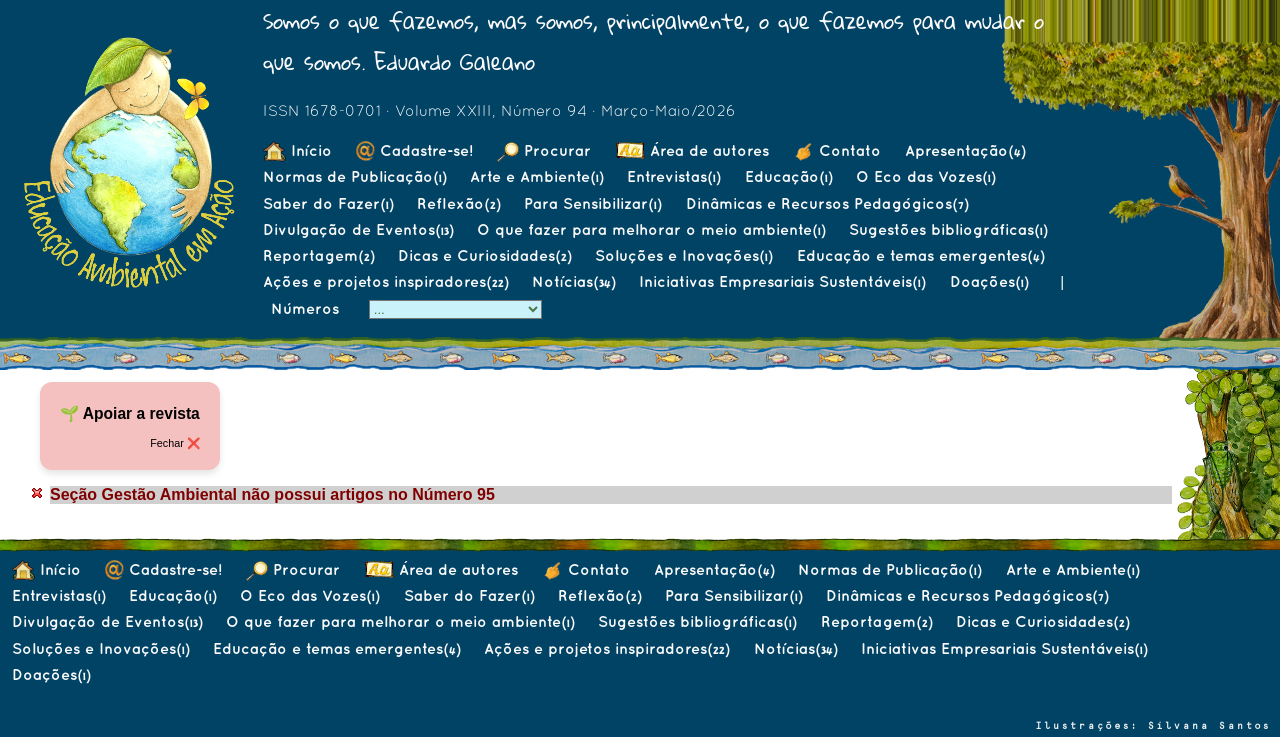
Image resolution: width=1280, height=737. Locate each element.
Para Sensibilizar (592, 203)
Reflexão (458, 203)
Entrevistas (673, 176)
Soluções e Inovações (683, 255)
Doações (989, 281)
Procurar (544, 150)
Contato (837, 150)
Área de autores (692, 150)
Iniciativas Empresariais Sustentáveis (782, 281)
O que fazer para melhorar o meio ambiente (651, 229)
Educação (788, 176)
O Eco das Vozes (925, 176)
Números (307, 308)
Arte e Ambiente (536, 176)
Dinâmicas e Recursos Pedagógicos (827, 203)
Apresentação (965, 150)
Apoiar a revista (141, 413)
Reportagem (318, 255)
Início (297, 150)
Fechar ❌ (175, 443)
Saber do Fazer (328, 203)
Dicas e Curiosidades (484, 255)
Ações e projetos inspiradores (385, 281)
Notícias (573, 281)
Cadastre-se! (414, 150)
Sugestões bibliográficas (948, 229)
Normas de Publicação (354, 176)
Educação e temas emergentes (920, 255)
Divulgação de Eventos (358, 229)
